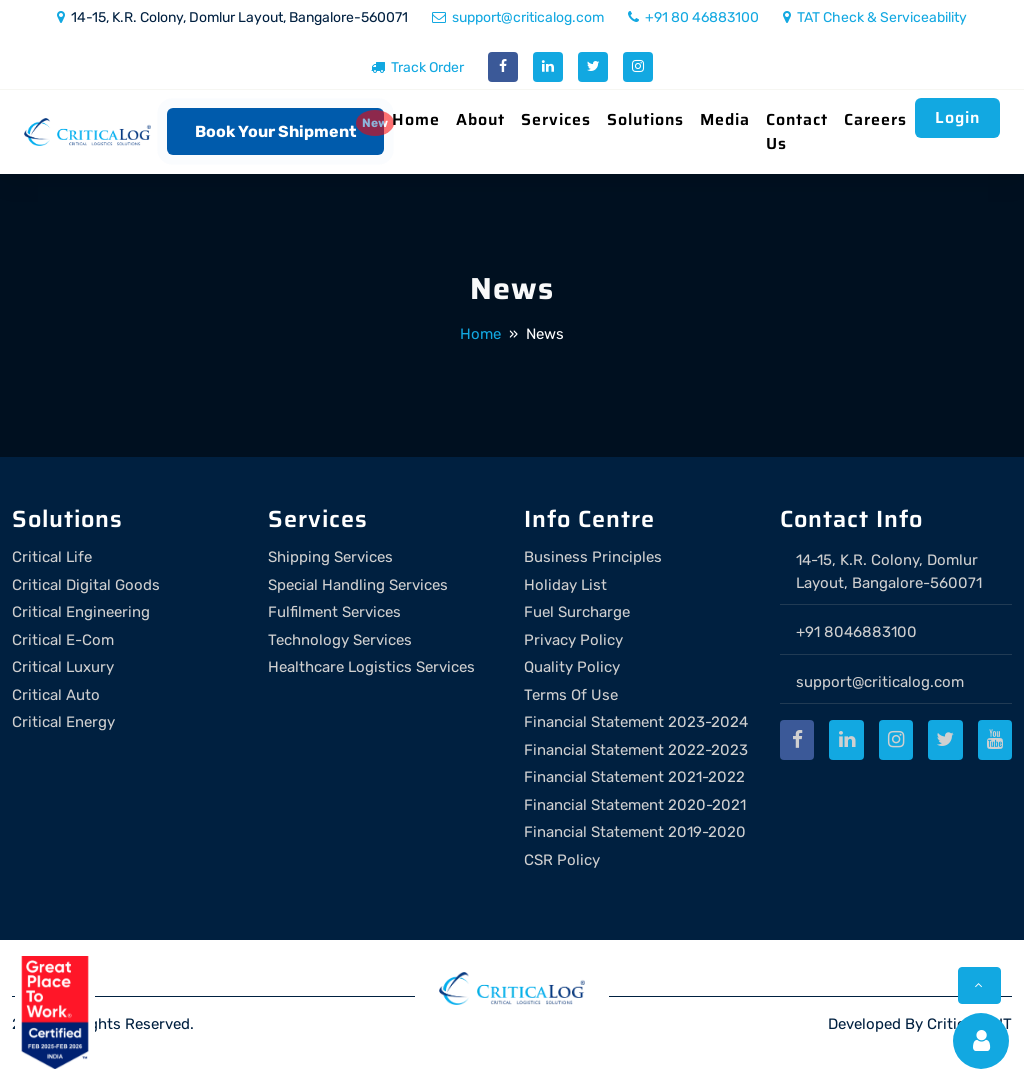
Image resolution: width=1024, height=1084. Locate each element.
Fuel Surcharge (577, 612)
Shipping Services (330, 557)
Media (725, 119)
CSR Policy (562, 860)
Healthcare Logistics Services (371, 667)
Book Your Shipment (275, 131)
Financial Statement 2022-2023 (636, 750)
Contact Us (797, 131)
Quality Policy (572, 667)
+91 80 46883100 (693, 17)
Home (416, 119)
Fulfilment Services (334, 612)
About (480, 119)
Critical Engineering (81, 612)
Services (556, 119)
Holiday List (565, 585)
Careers (875, 119)
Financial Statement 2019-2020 (635, 832)
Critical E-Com (63, 640)
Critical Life (52, 557)
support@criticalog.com (518, 17)
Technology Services (340, 640)
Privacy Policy (573, 640)
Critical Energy (63, 722)
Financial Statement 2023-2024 (636, 722)
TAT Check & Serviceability (875, 17)
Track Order (417, 67)
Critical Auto (56, 695)
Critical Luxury (63, 667)
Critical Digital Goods (86, 585)
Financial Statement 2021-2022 (634, 777)
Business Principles (593, 557)
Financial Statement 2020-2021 (635, 805)
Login (957, 117)
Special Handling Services (358, 585)
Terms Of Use (571, 695)
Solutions (645, 119)
